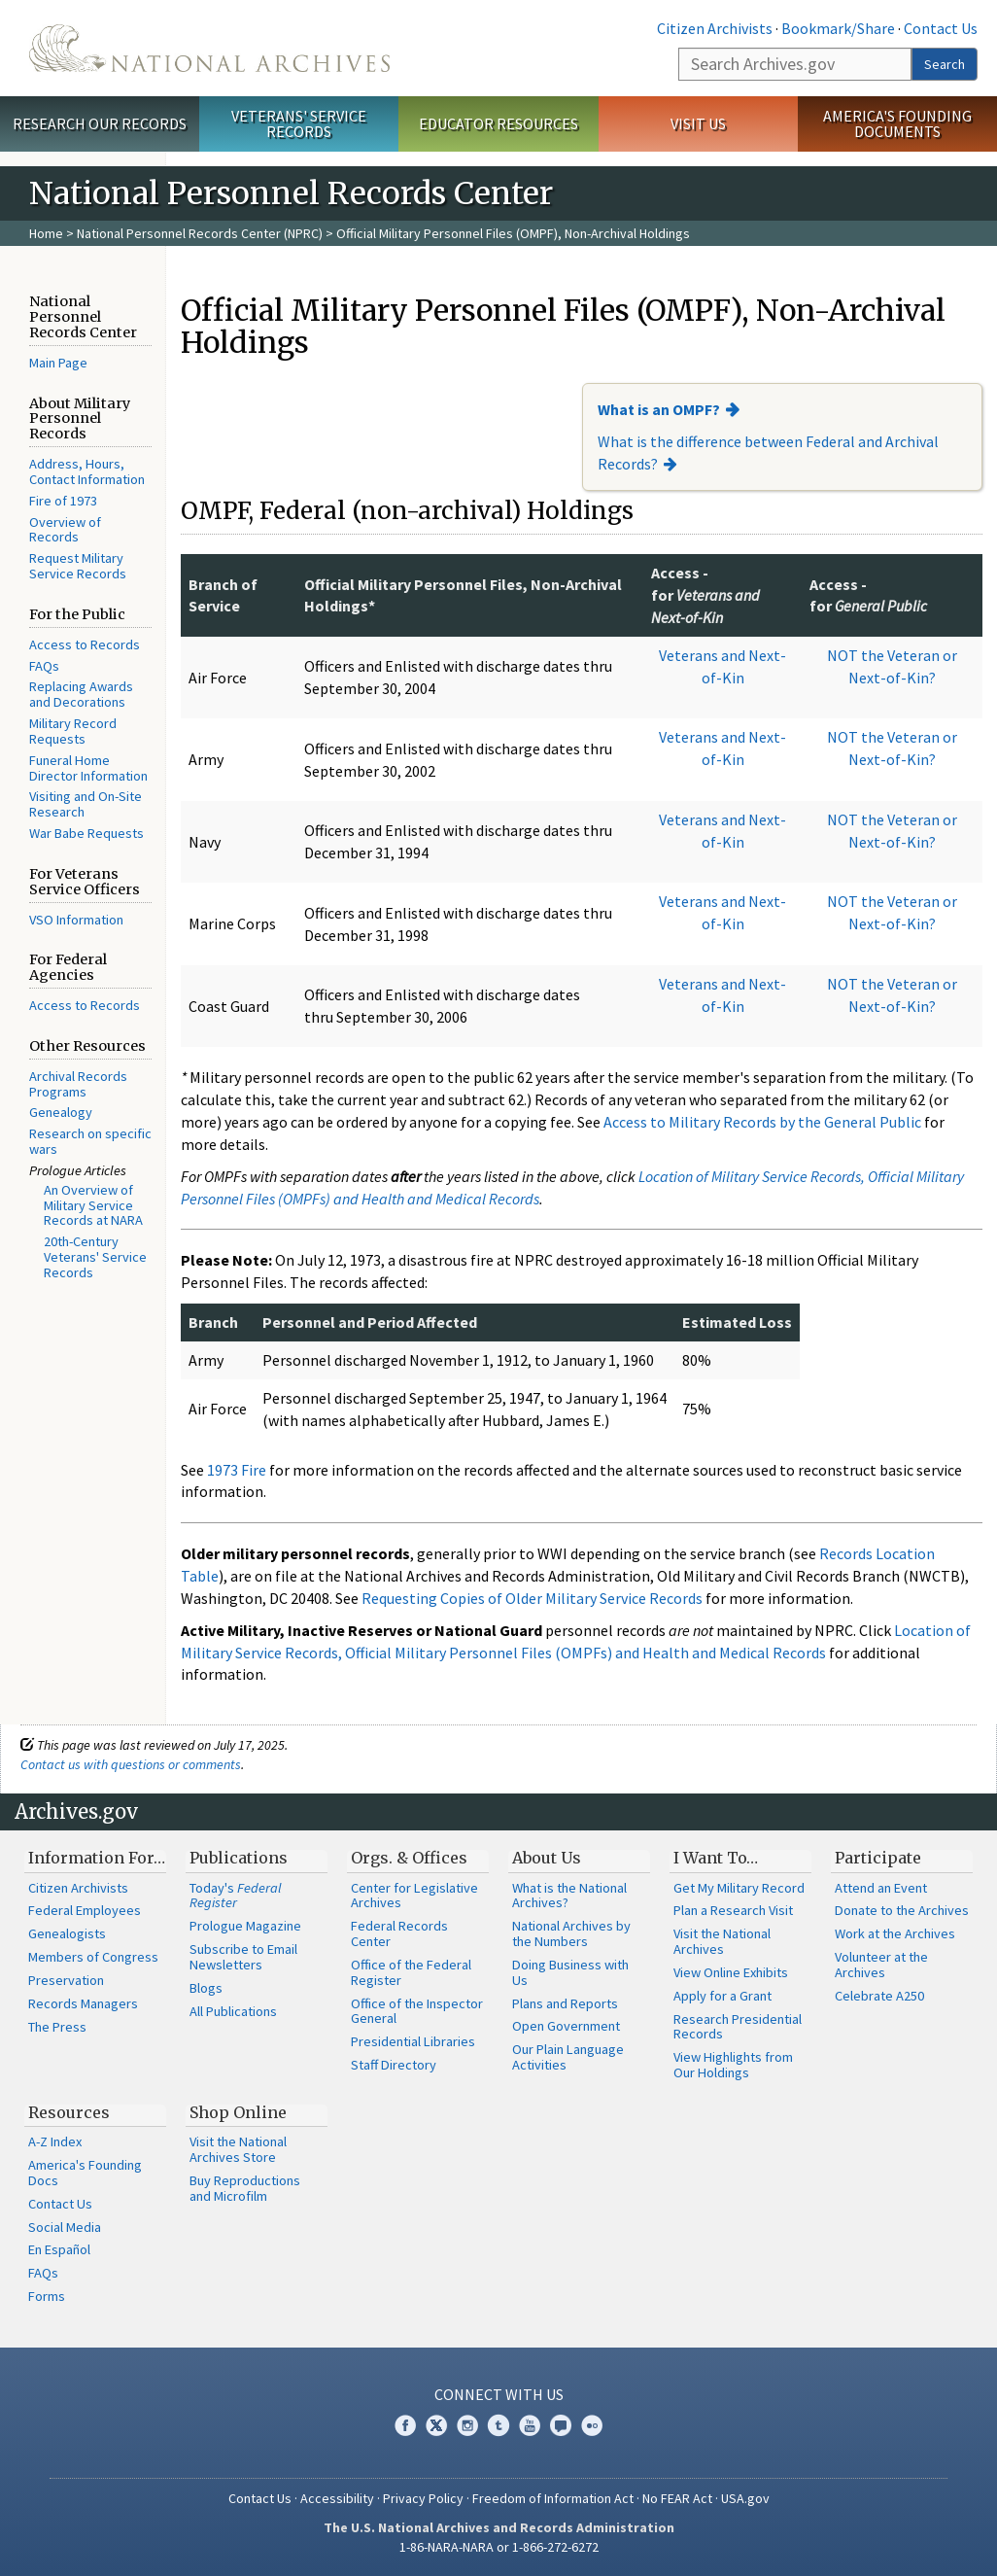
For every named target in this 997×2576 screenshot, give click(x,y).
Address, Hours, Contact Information (87, 471)
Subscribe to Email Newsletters (243, 1956)
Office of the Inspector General (417, 2011)
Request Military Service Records (77, 565)
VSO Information (76, 919)
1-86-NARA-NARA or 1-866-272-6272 (499, 2547)
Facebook (405, 2425)
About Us (546, 1857)
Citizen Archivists (715, 28)
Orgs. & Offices (409, 1857)
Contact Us (941, 28)
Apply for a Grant (722, 1995)
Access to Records (84, 644)
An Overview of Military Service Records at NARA (93, 1205)
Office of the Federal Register (411, 1972)
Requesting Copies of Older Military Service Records (532, 1598)
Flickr (591, 2425)
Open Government (566, 2026)
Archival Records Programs (78, 1083)
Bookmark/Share (838, 28)
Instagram (467, 2425)
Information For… (96, 1857)
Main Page (58, 362)
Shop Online (238, 2112)
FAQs (44, 666)
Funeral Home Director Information (88, 767)
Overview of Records (65, 529)
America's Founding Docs (85, 2172)
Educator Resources (498, 123)
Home (46, 233)
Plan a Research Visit (733, 1910)
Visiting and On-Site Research (85, 803)
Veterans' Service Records (298, 124)
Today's (235, 1895)
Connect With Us (499, 2394)
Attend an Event (881, 1888)
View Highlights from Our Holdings (733, 2064)
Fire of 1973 (63, 500)
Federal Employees (84, 1910)
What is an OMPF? (659, 409)
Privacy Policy (423, 2498)
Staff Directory (393, 2064)
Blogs (206, 1988)
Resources (69, 2112)
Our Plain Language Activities (568, 2056)
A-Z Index (55, 2141)
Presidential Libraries (413, 2041)
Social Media (64, 2227)
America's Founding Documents (897, 124)
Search (944, 64)
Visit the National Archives (722, 1941)
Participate (878, 1857)
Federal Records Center (399, 1933)
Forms (46, 2296)
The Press (57, 2027)
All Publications (233, 2011)
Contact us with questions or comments (130, 1764)
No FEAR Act (677, 2498)
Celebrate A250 (879, 1995)
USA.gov (745, 2498)
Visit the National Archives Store (238, 2149)
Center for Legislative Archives (414, 1895)
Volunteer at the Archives (881, 1964)
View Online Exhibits (730, 1972)
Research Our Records (100, 123)
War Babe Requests (86, 833)
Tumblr (498, 2425)
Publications (238, 1857)
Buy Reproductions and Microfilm (244, 2188)
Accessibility (337, 2498)
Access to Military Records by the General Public (762, 1121)
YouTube (529, 2425)
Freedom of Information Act (553, 2498)
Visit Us (698, 123)
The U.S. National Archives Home (209, 48)
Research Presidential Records (737, 2026)
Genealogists (67, 1933)
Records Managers (83, 2003)
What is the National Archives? (569, 1895)
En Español (59, 2249)
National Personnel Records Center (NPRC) (200, 233)
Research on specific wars (90, 1141)
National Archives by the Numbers (571, 1933)
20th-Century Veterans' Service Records (95, 1257)
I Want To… (715, 1857)
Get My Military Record (739, 1888)
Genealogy (60, 1112)
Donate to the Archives (902, 1910)
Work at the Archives (895, 1933)
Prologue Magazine (245, 1925)
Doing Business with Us (570, 1972)
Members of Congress (93, 1957)
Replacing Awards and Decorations (81, 694)
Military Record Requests (73, 731)
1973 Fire (236, 1469)
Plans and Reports (565, 2003)
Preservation (66, 1980)
